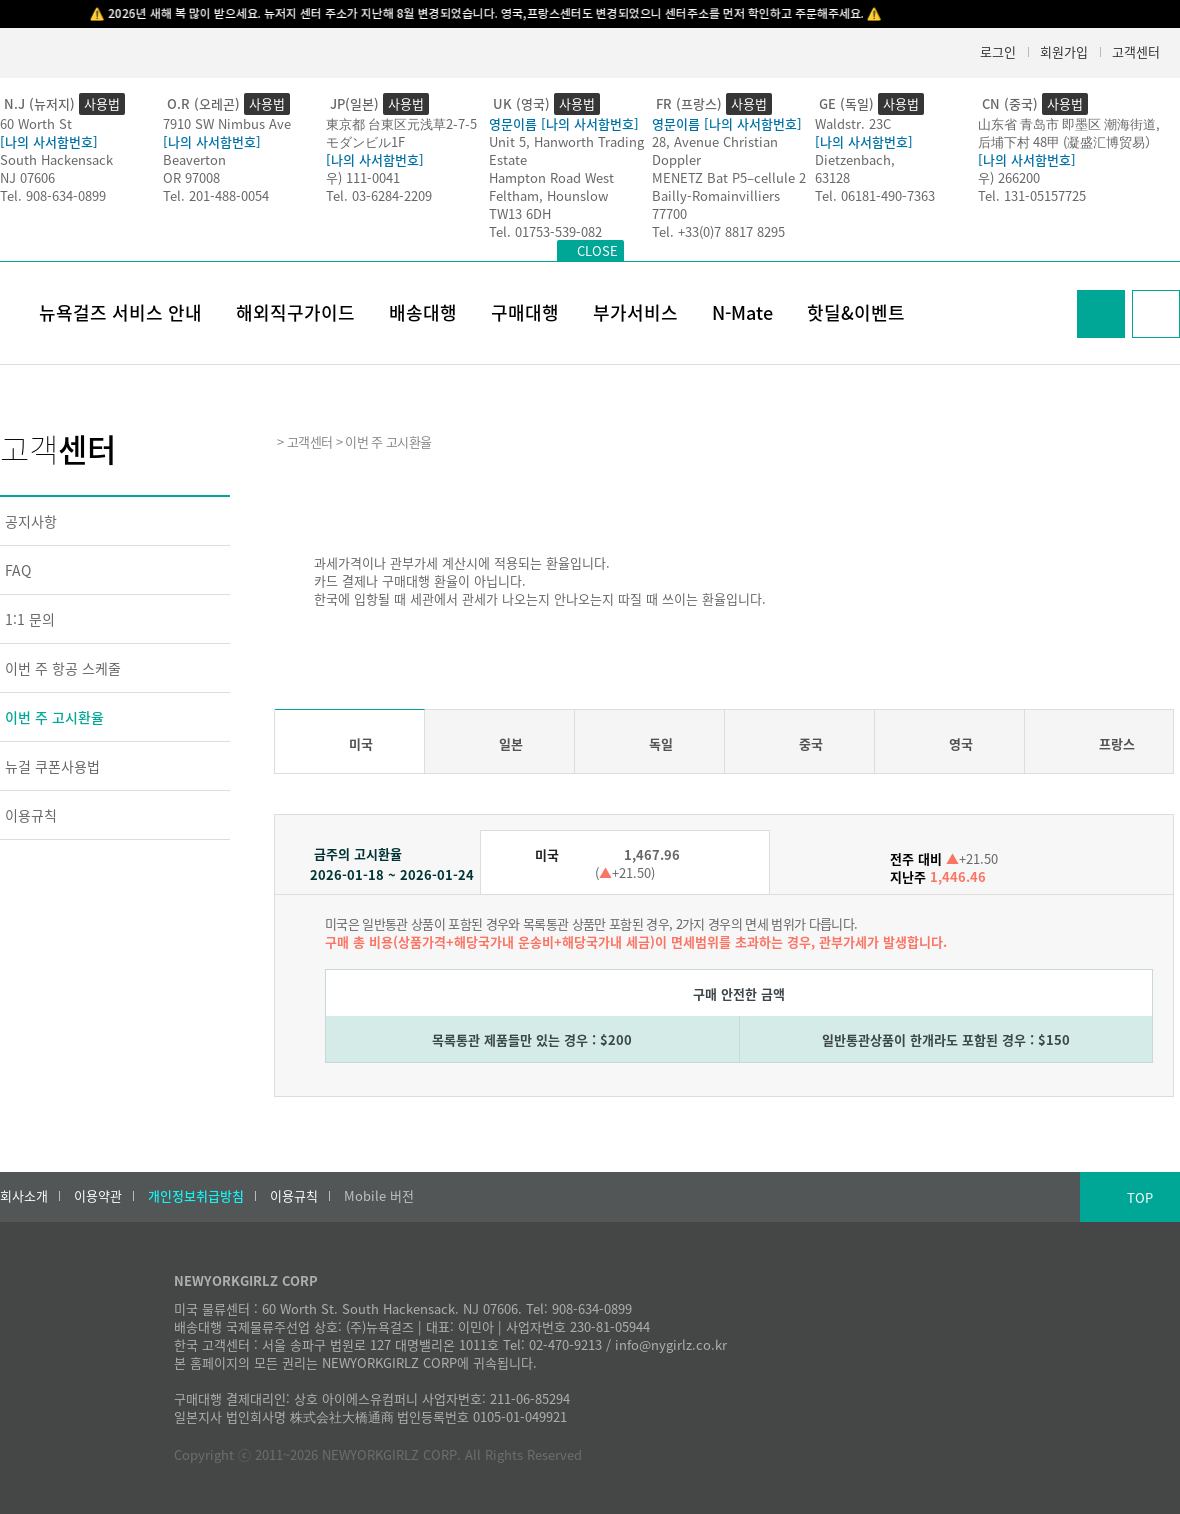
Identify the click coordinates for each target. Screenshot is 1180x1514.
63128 (832, 177)
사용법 (102, 103)
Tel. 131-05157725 (1032, 195)
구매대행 (525, 312)
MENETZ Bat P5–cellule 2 (729, 177)
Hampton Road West (551, 177)
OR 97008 (191, 177)
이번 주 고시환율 (54, 717)
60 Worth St (36, 123)
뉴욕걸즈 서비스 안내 (120, 312)
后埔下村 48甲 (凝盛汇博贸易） (1068, 141)
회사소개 (24, 1196)
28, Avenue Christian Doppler (715, 150)
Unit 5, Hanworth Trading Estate (566, 150)
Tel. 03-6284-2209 (379, 195)
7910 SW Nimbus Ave (227, 123)
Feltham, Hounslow (548, 195)
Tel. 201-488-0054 (216, 195)
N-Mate (742, 312)
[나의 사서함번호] (49, 141)
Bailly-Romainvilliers (716, 195)
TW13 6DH (520, 213)
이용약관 (98, 1196)
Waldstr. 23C (853, 123)
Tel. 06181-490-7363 (875, 195)
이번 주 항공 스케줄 (63, 668)
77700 (669, 213)
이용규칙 (31, 815)
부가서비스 (635, 312)
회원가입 (1064, 51)
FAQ (18, 570)
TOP (1140, 1197)
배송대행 (423, 312)
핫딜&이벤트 (856, 312)
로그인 (998, 51)
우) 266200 (1009, 177)
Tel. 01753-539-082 (545, 231)
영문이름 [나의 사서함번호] (564, 123)
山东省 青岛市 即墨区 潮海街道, (1069, 123)
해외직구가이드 (295, 312)
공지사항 (31, 521)
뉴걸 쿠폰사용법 (52, 766)
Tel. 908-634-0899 (53, 195)
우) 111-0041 (363, 177)
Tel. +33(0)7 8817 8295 (718, 231)
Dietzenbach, (855, 159)
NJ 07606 (27, 177)
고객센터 (1136, 51)
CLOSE (597, 250)
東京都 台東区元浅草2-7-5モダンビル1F (401, 132)
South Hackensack (56, 159)
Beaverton (194, 159)
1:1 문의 (30, 619)
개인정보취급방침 (196, 1196)
